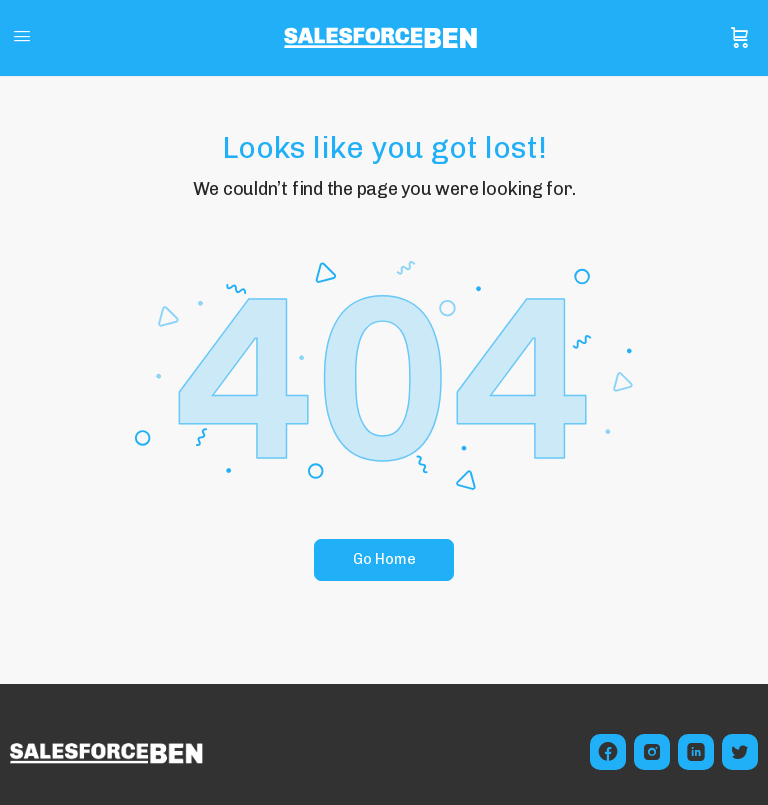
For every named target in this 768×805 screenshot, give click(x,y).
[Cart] (740, 38)
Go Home (384, 559)
